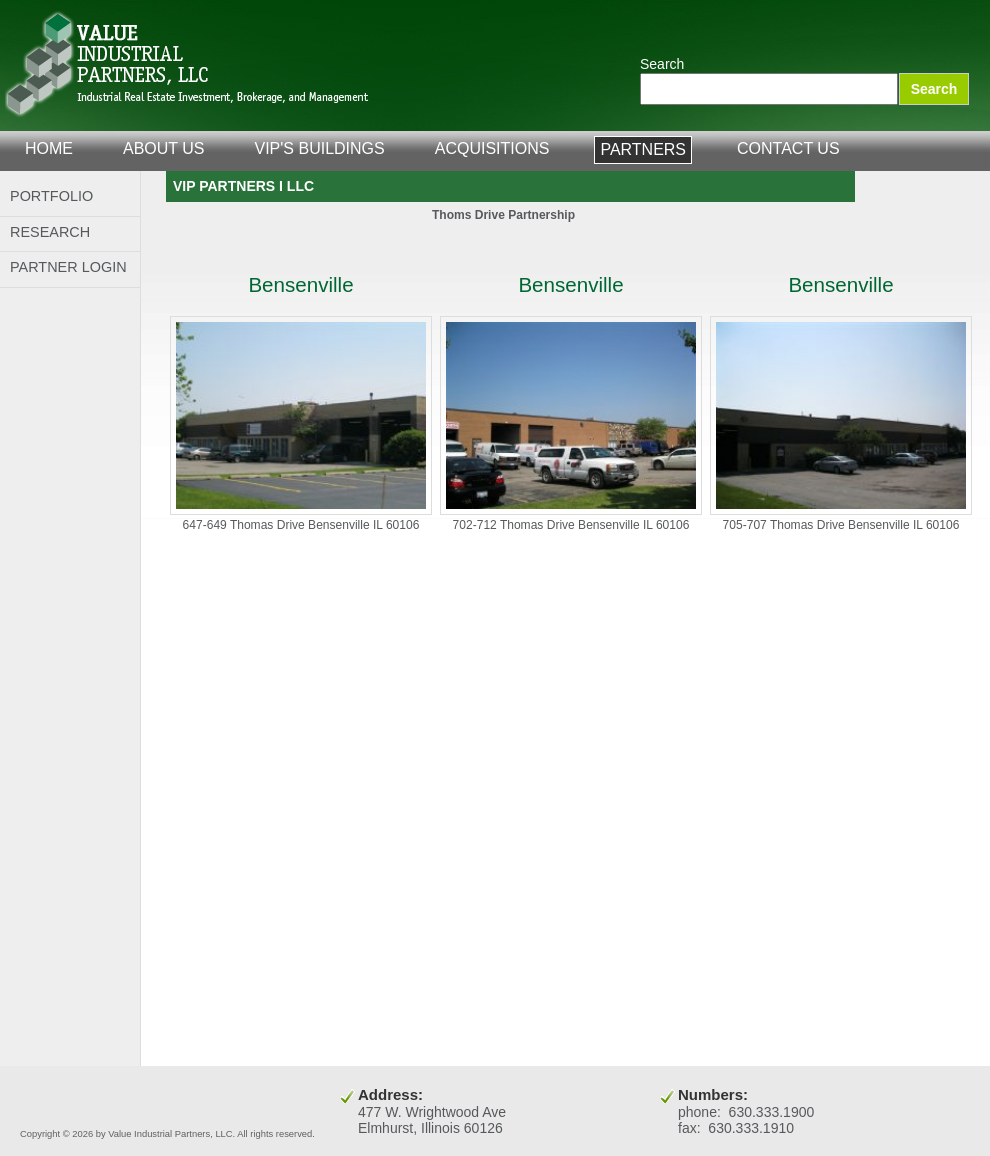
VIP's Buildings (320, 148)
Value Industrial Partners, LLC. (187, 65)
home (49, 148)
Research (50, 232)
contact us (788, 148)
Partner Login (68, 267)
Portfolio (51, 196)
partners (643, 149)
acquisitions (492, 148)
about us (164, 148)
